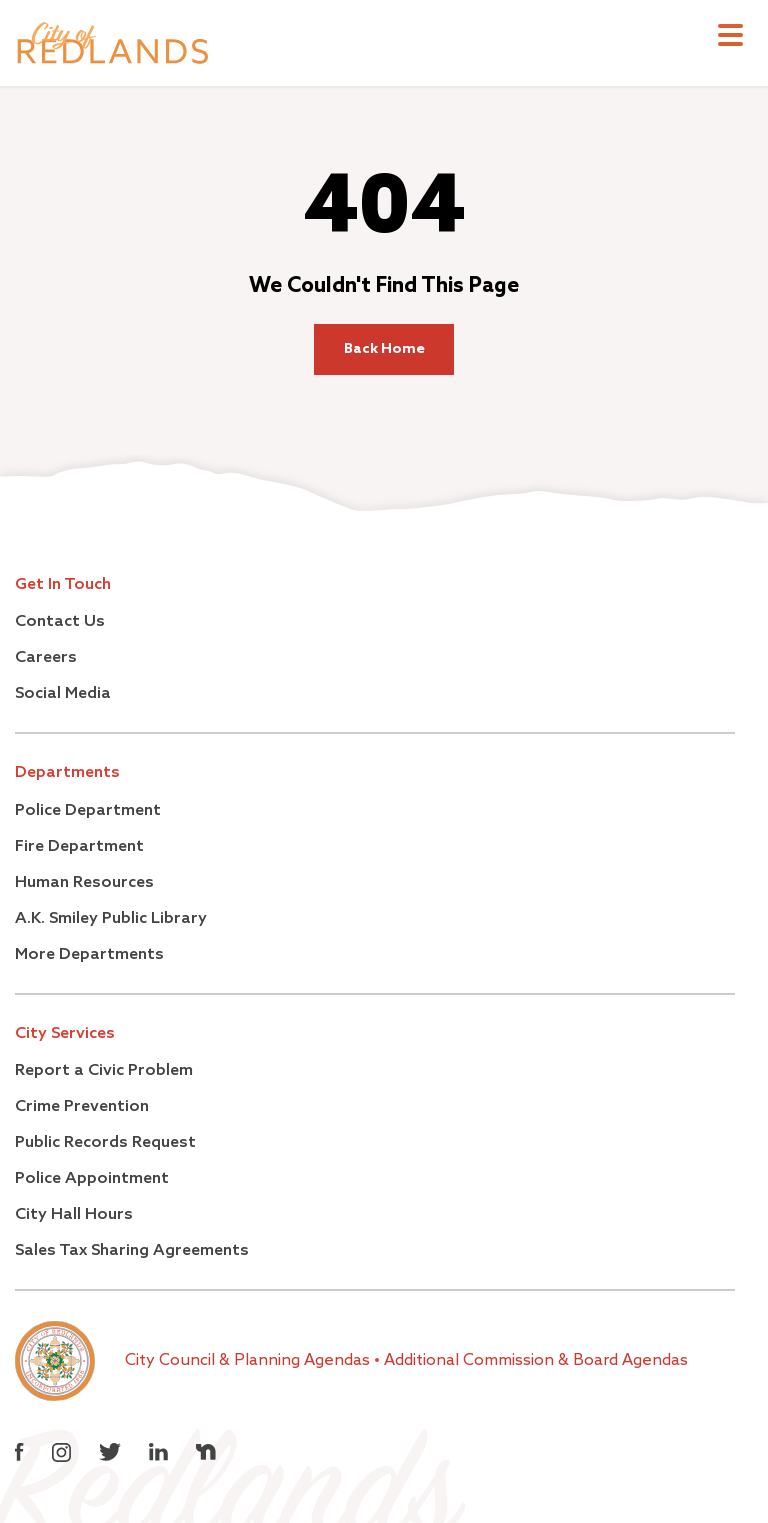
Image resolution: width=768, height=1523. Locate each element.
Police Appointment (92, 1179)
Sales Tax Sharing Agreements (132, 1251)
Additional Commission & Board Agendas (536, 1361)
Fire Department (79, 847)
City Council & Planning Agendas (249, 1361)
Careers (46, 658)
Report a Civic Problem (104, 1071)
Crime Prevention (82, 1107)
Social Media (63, 694)
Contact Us (60, 622)
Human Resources (84, 883)
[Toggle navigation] (730, 37)
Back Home (384, 349)
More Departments (89, 955)
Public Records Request (105, 1143)
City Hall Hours (74, 1215)
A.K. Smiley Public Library (111, 919)
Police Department (88, 811)
